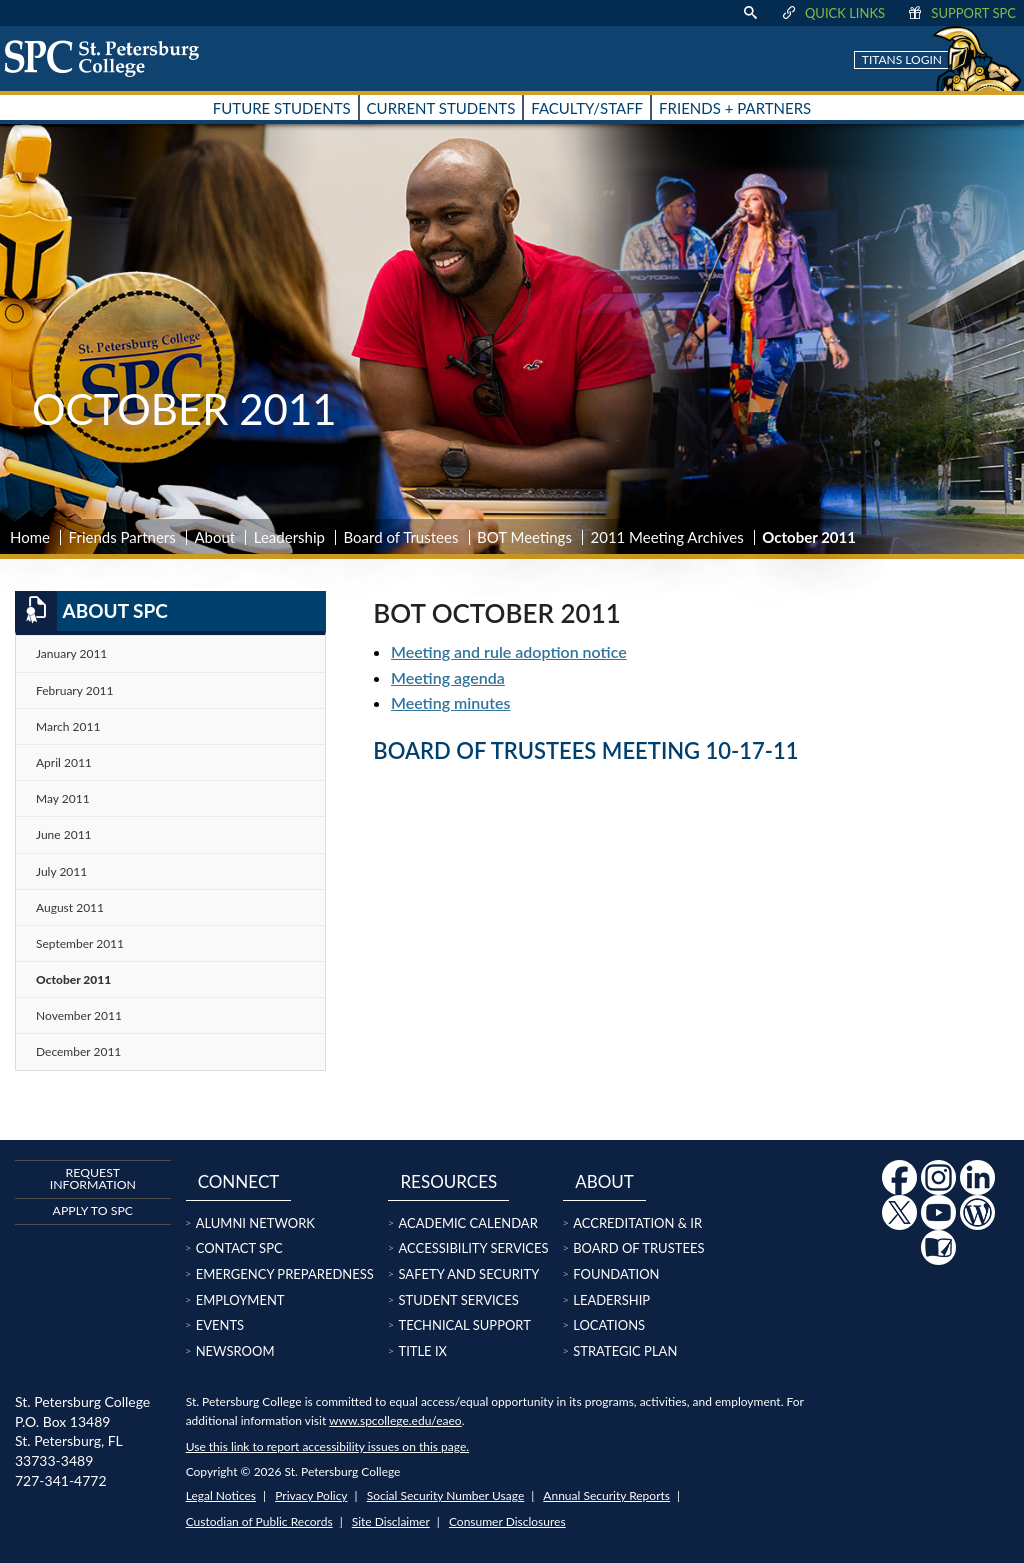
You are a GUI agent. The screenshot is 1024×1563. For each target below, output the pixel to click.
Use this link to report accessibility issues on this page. (327, 1446)
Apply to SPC (93, 1210)
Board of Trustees (401, 537)
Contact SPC (239, 1248)
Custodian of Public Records (259, 1521)
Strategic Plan (625, 1351)
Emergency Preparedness (285, 1274)
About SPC (91, 611)
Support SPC (960, 13)
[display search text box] (750, 13)
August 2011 (70, 907)
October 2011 (73, 979)
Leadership (289, 537)
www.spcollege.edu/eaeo (395, 1420)
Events (220, 1325)
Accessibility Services (473, 1248)
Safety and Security (468, 1274)
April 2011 (64, 762)
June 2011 (64, 834)
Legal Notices (221, 1495)
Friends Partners (122, 537)
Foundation (616, 1274)
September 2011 (80, 943)
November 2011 (79, 1015)
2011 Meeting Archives (666, 537)
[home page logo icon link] (109, 58)
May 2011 (63, 798)
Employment (240, 1300)
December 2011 (78, 1051)
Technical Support (464, 1325)
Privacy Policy (311, 1495)
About (214, 537)
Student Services (458, 1300)
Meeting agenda (448, 677)
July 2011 (61, 871)
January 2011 (71, 653)
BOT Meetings (524, 537)
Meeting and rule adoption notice (509, 651)
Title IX (422, 1351)
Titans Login (902, 59)
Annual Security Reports (606, 1495)
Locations (609, 1325)
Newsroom (235, 1351)
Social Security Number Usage (446, 1495)
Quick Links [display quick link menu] (832, 13)
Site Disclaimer (391, 1521)
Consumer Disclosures (507, 1521)
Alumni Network (255, 1223)
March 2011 (68, 726)
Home (30, 537)
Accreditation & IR (637, 1223)
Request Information (93, 1178)
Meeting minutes (451, 702)
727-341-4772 (61, 1480)
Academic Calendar (467, 1223)
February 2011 (75, 690)
